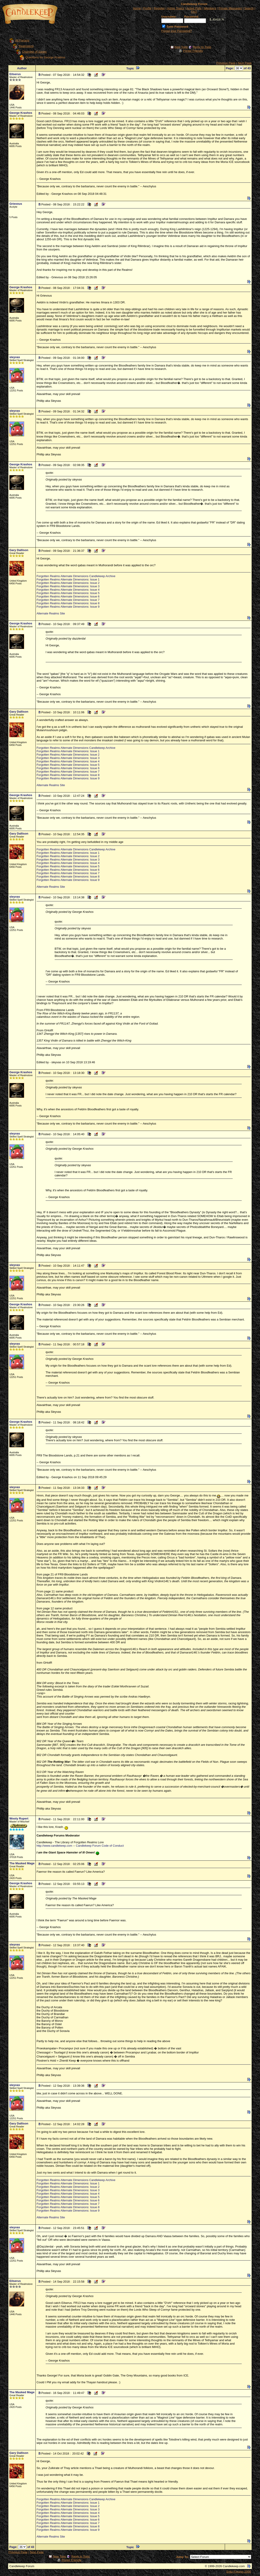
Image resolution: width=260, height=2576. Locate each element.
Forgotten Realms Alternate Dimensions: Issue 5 (68, 593)
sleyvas (14, 357)
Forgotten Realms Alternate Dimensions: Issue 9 (68, 606)
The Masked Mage (21, 1863)
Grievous (15, 203)
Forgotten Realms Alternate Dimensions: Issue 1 (68, 579)
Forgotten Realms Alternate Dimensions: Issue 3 (68, 586)
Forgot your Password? (176, 31)
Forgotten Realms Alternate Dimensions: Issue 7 (68, 600)
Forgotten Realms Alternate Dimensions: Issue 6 (68, 596)
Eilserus (15, 74)
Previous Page (226, 63)
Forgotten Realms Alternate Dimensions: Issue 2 (68, 583)
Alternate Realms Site (51, 613)
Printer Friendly (193, 50)
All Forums (22, 40)
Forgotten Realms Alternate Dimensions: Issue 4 (68, 589)
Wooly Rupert (18, 1818)
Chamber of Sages (34, 51)
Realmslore (26, 46)
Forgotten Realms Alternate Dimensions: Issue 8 (68, 603)
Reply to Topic (202, 47)
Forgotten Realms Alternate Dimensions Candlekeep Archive (76, 576)
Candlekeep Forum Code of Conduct (100, 1845)
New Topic (181, 47)
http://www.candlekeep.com (54, 1845)
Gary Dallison (18, 550)
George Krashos (20, 112)
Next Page (245, 63)
